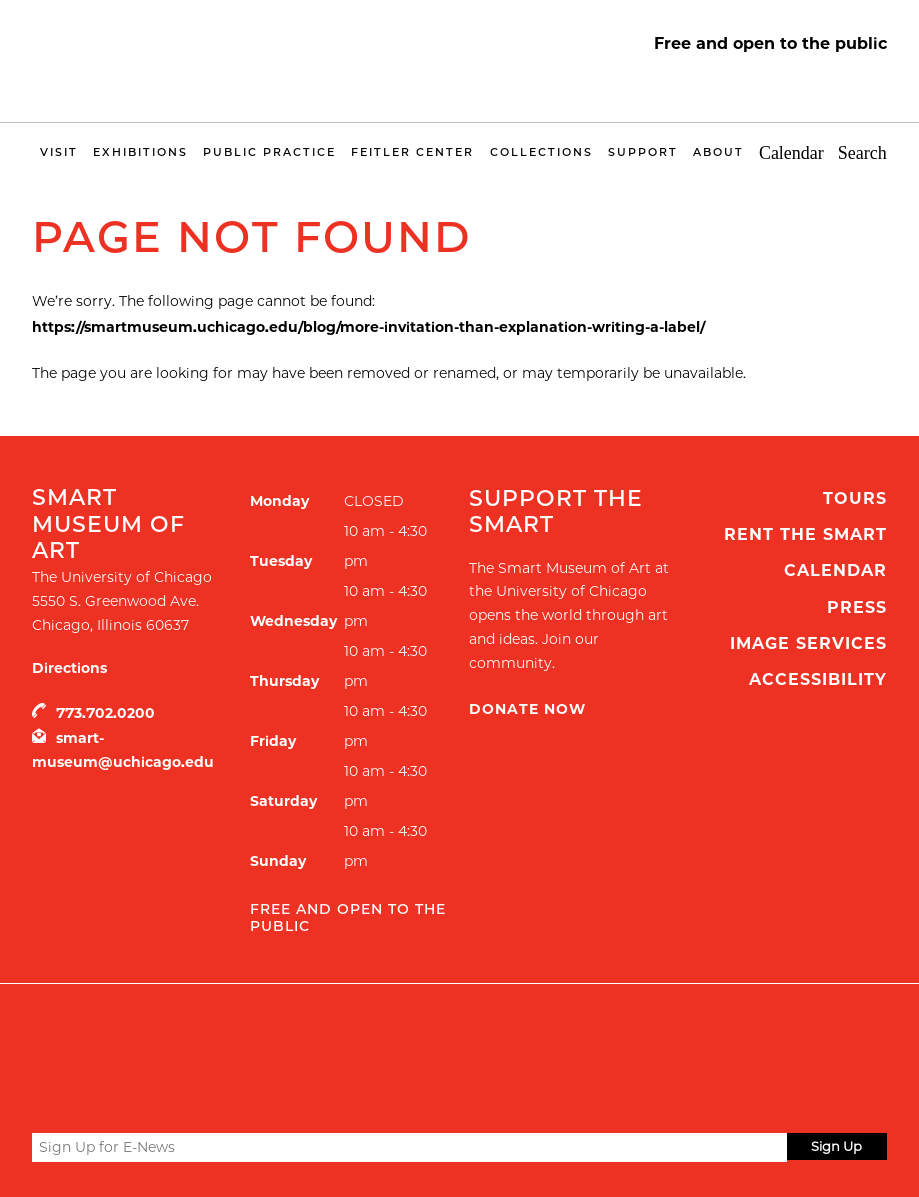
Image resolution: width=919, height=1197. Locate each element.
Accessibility (818, 679)
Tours (855, 498)
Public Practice (269, 152)
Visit (59, 152)
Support (643, 152)
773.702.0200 (105, 713)
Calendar (791, 153)
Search (862, 153)
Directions (69, 668)
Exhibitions (140, 152)
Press (857, 607)
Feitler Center (412, 152)
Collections (541, 152)
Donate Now (527, 709)
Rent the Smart (805, 534)
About (718, 152)
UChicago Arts (224, 1034)
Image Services (808, 643)
